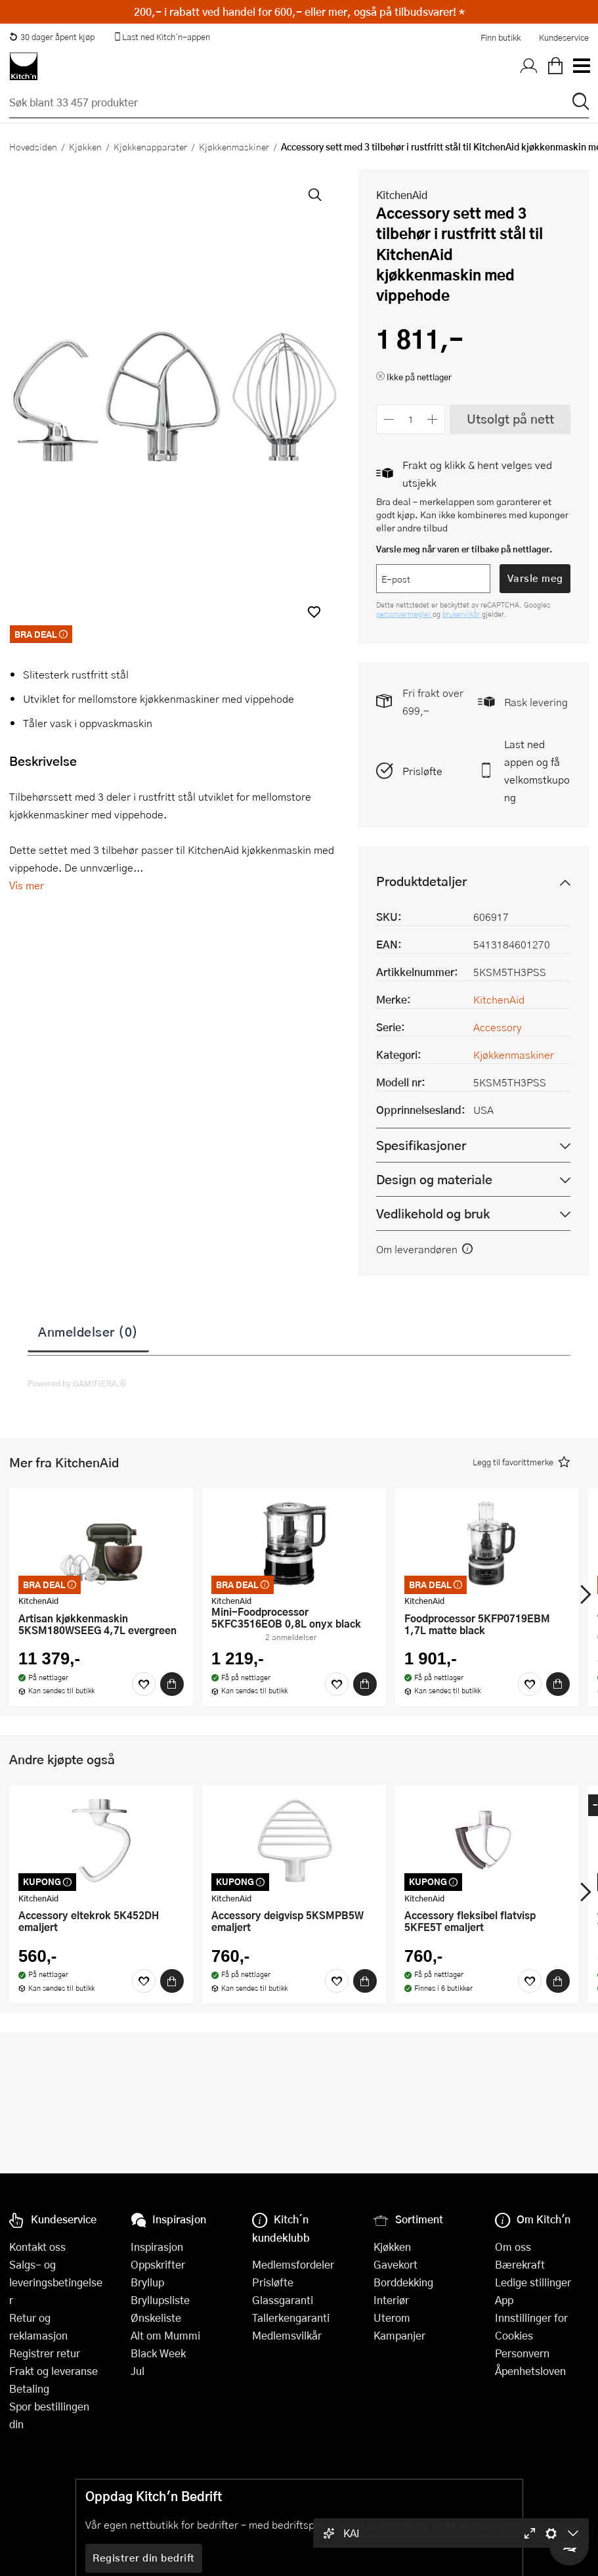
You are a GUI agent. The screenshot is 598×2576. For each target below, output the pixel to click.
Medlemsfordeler (293, 2264)
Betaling (29, 2388)
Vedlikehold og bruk (433, 1213)
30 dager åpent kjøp (52, 37)
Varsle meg (535, 578)
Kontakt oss (37, 2246)
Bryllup (147, 2282)
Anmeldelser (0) (88, 1331)
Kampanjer (399, 2335)
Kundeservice (564, 37)
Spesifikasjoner (421, 1145)
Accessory (497, 1026)
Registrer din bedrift (144, 2557)
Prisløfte (422, 770)
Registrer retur (44, 2353)
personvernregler (404, 614)
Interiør (391, 2299)
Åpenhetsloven (530, 2370)
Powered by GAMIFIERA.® (77, 1383)
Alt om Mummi (165, 2335)
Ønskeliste (156, 2317)
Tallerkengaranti (291, 2317)
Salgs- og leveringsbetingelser (55, 2282)
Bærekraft (520, 2264)
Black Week (158, 2353)
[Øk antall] (433, 419)
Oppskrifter (158, 2264)
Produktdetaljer (421, 881)
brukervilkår (462, 614)
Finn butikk (501, 37)
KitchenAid (401, 194)
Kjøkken (85, 146)
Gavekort (395, 2264)
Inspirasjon (157, 2246)
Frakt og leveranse (53, 2370)
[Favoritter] (144, 1684)
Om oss (513, 2246)
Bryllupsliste (160, 2299)
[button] (314, 612)
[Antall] (411, 419)
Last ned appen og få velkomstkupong (537, 770)
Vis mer (26, 885)
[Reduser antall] (389, 419)
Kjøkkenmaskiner (234, 146)
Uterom (392, 2317)
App (504, 2299)
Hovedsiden (33, 146)
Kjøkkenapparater (150, 146)
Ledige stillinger (533, 2282)
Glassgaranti (282, 2299)
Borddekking (403, 2282)
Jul (137, 2370)
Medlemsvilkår (287, 2335)
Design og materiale (434, 1179)
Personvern (522, 2353)
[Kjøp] (172, 1684)
